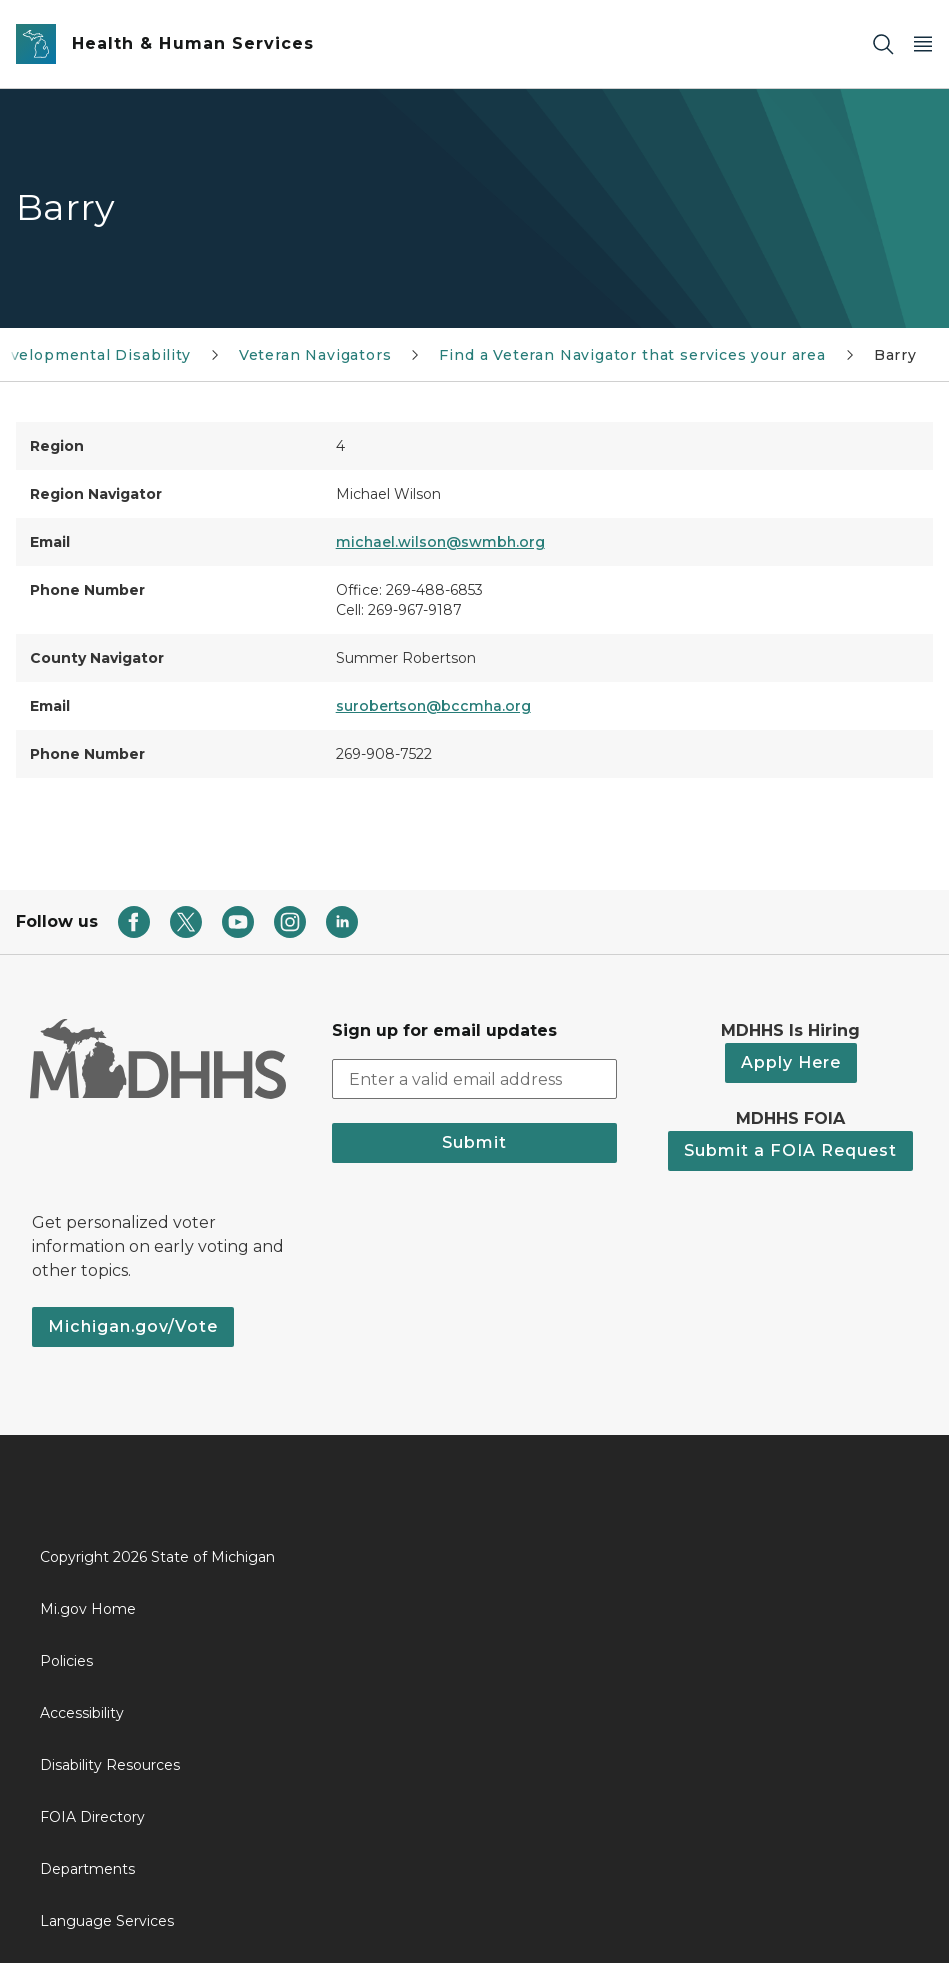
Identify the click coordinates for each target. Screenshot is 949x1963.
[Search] (883, 44)
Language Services (107, 1921)
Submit (474, 1142)
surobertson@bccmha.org (433, 706)
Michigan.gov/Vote (133, 1326)
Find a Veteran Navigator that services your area (632, 355)
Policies (66, 1661)
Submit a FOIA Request (790, 1150)
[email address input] (474, 1079)
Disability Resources (110, 1765)
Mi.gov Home (88, 1609)
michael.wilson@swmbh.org (440, 542)
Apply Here (791, 1062)
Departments (87, 1869)
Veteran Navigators (315, 355)
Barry (895, 355)
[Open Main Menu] (923, 44)
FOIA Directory (92, 1817)
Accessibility (82, 1713)
